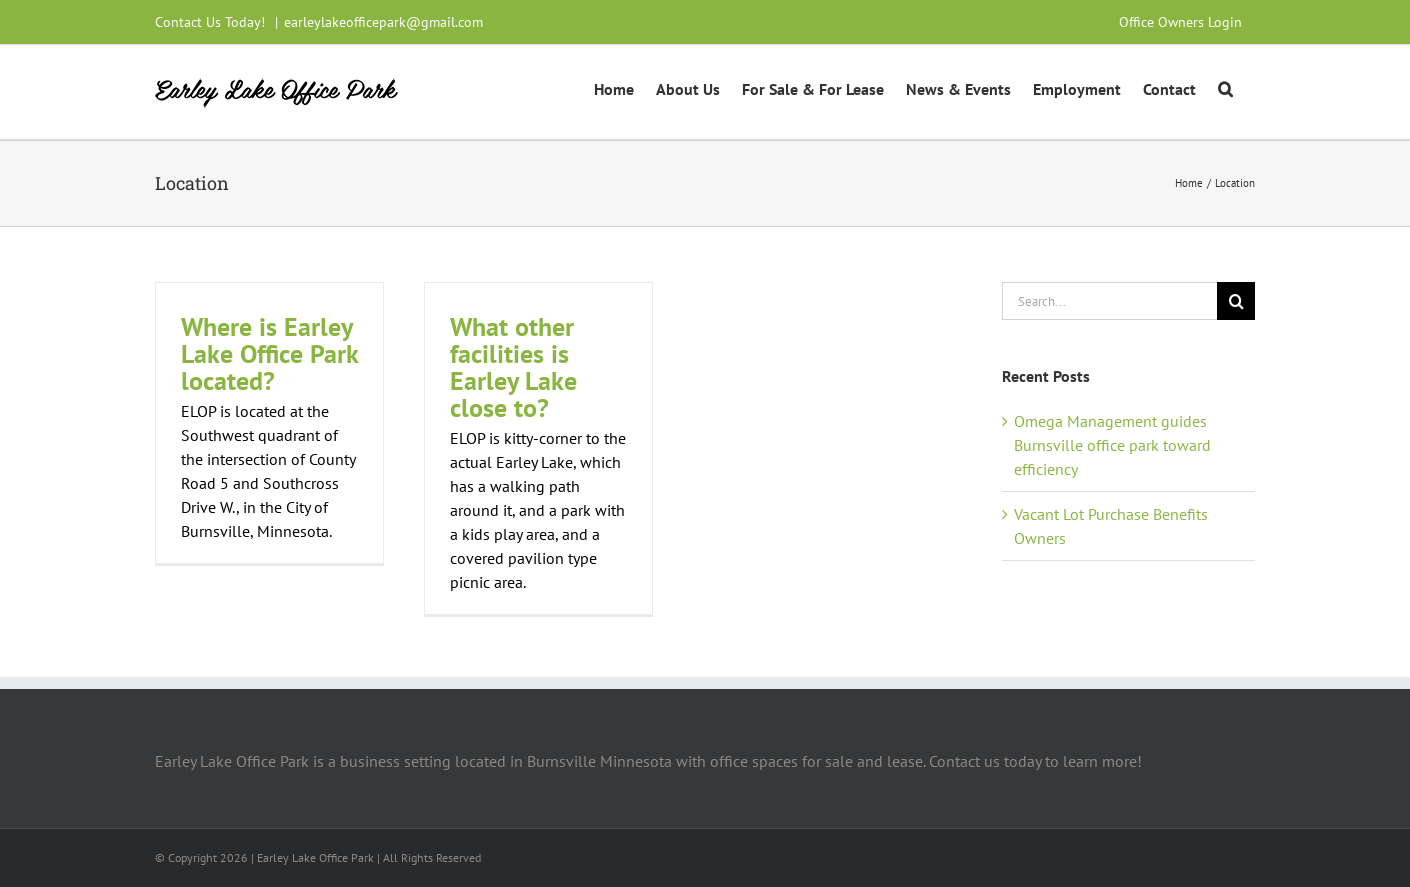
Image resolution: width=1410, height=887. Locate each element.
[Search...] (1109, 301)
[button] (1225, 87)
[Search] (1236, 301)
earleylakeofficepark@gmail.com (383, 22)
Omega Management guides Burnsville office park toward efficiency (1112, 445)
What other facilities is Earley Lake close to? (513, 367)
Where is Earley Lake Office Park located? (269, 353)
